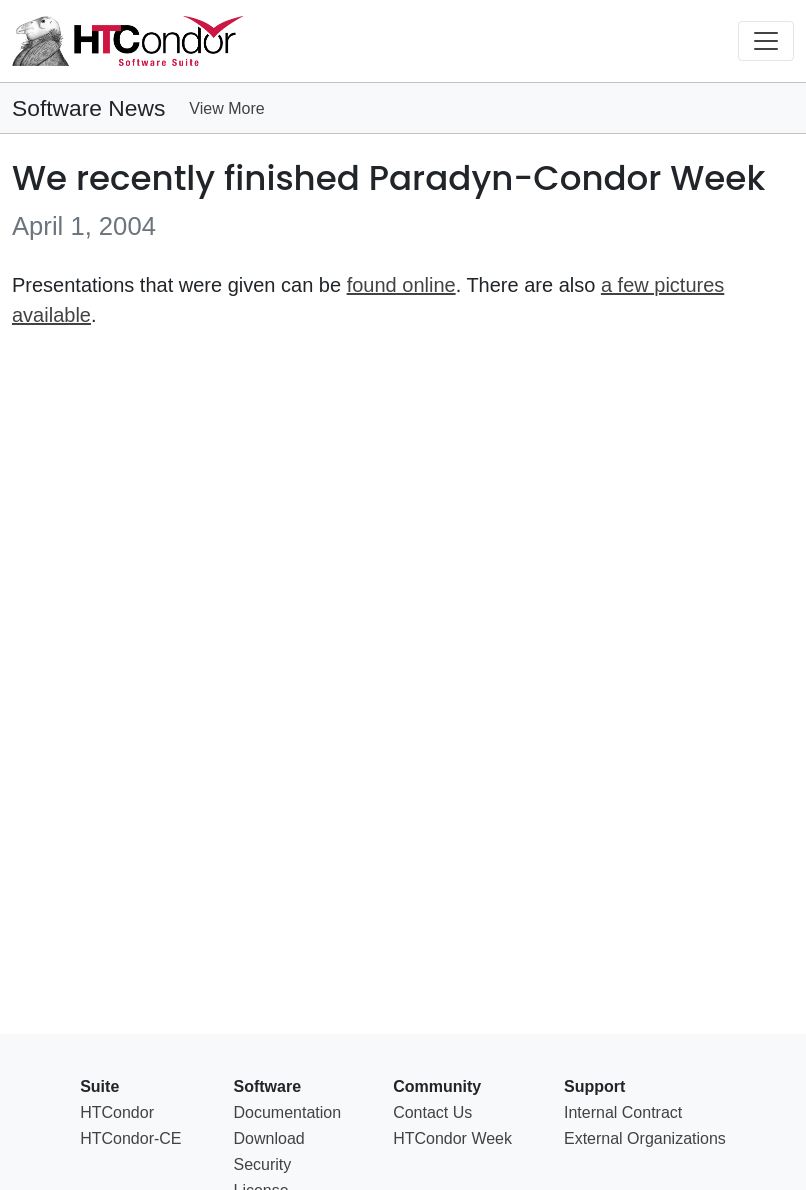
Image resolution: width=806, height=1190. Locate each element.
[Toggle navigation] (766, 41)
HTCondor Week (452, 1138)
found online (401, 285)
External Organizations (645, 1138)
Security (263, 1164)
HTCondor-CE (130, 1138)
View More (226, 108)
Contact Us (432, 1112)
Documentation (288, 1112)
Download (269, 1138)
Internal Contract (623, 1112)
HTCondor (117, 1112)
